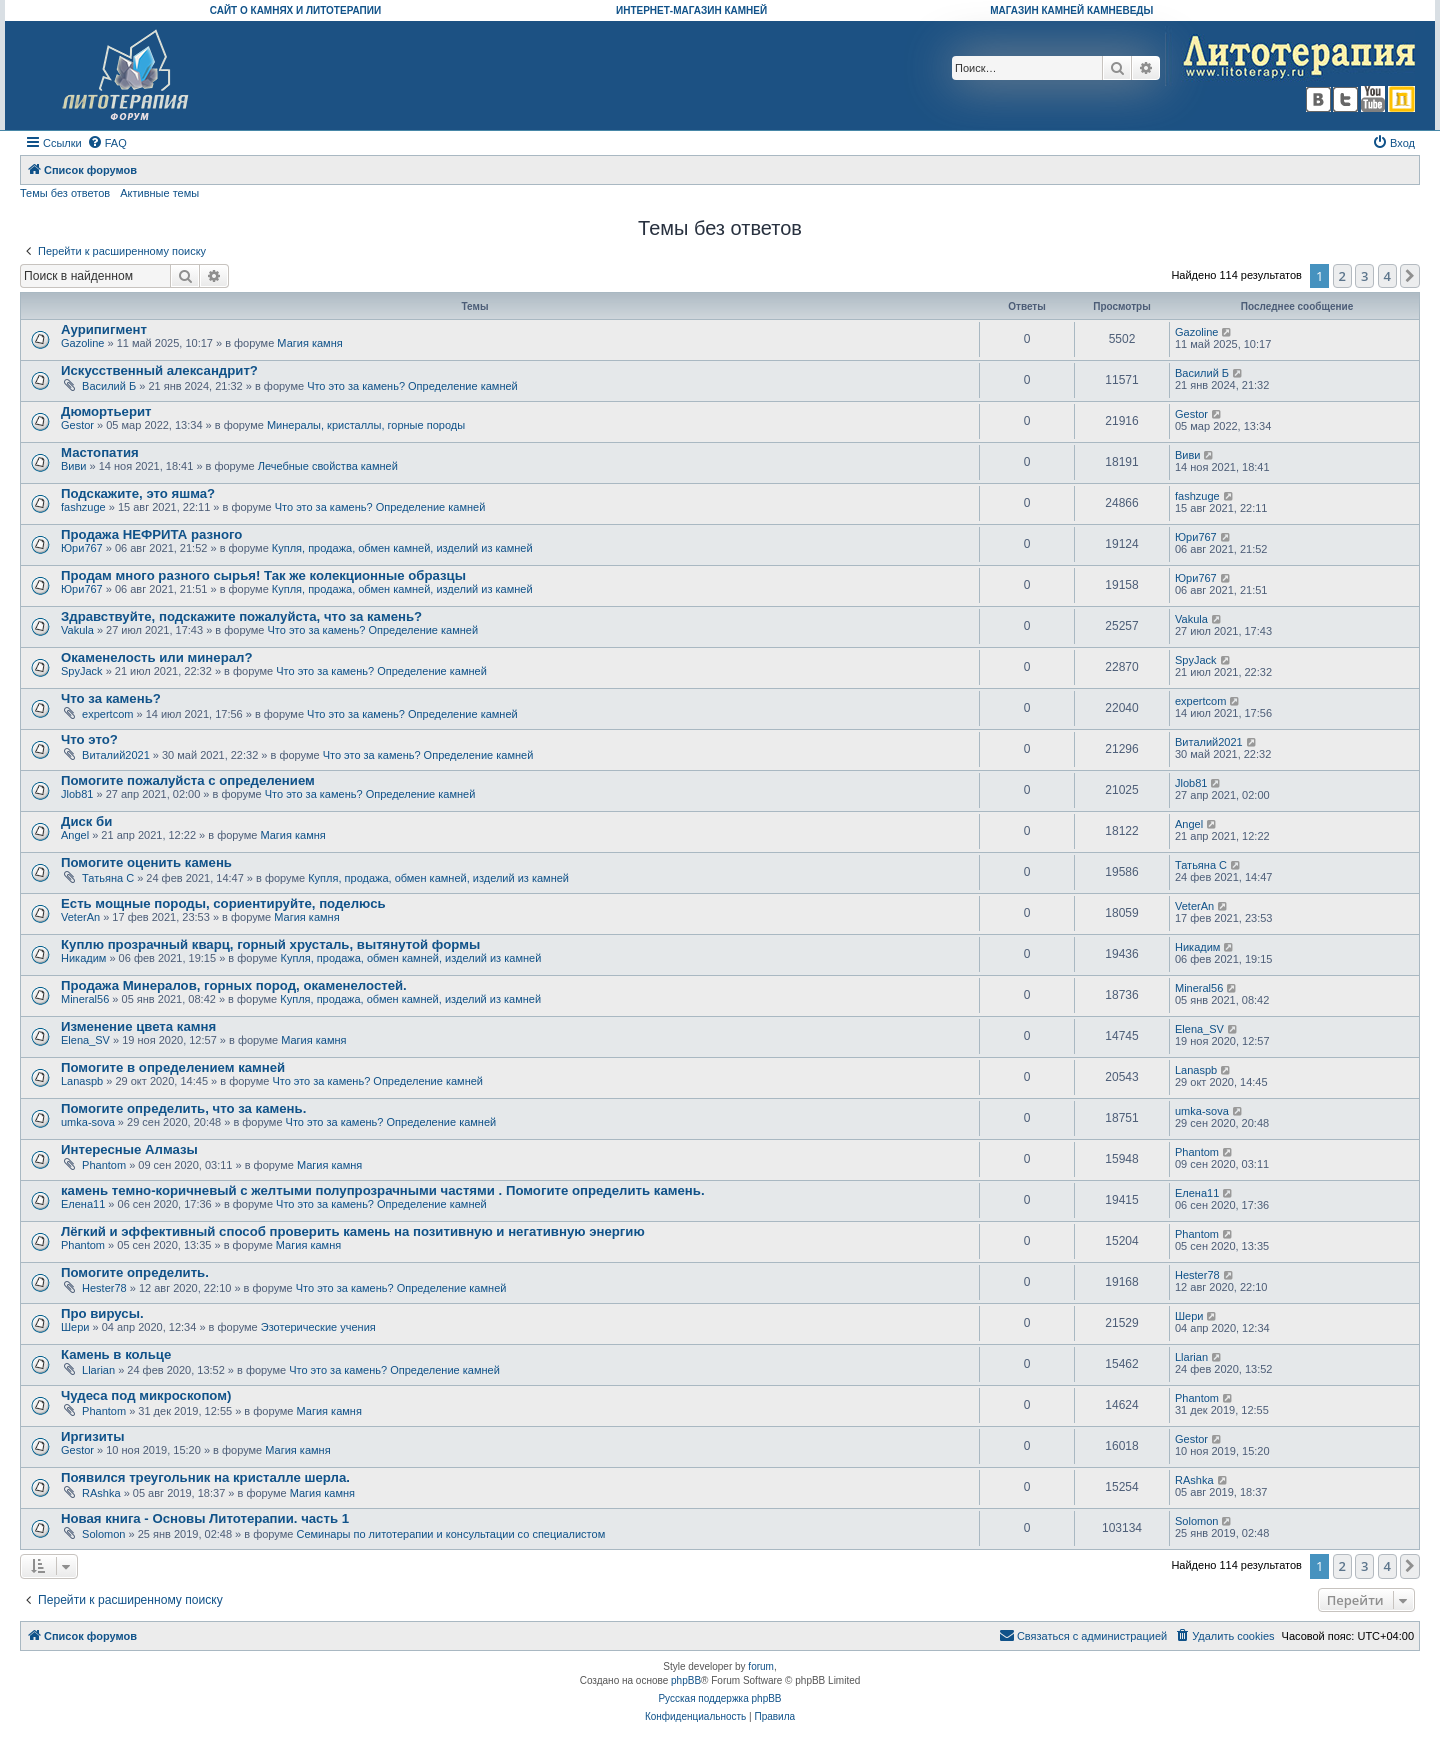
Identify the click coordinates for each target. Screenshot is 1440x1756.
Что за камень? (111, 698)
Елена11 (83, 1204)
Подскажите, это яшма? (138, 493)
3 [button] (1364, 276)
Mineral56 (85, 999)
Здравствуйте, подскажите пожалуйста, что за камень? (241, 616)
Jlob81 (77, 794)
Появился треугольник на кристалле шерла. (205, 1477)
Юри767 (82, 548)
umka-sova (88, 1122)
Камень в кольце (116, 1354)
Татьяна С (108, 878)
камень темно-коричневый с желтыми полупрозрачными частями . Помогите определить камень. (383, 1190)
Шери (75, 1327)
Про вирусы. (102, 1313)
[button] (1410, 276)
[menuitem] (107, 143)
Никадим (83, 958)
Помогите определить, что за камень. (183, 1108)
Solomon (103, 1534)
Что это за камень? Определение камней (412, 386)
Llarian (98, 1370)
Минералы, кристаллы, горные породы (366, 425)
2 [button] (1342, 276)
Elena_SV (85, 1040)
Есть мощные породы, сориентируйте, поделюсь (223, 903)
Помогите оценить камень (146, 862)
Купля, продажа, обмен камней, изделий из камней (402, 548)
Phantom (104, 1165)
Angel (75, 835)
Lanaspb (82, 1081)
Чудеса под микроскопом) (146, 1395)
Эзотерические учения (318, 1327)
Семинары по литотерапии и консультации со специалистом (450, 1534)
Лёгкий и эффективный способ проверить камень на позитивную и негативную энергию (353, 1231)
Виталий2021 (116, 755)
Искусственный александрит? (159, 370)
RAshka (101, 1493)
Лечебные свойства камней (328, 466)
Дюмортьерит (106, 411)
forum (761, 1666)
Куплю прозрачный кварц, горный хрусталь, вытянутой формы (270, 944)
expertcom (107, 714)
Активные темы (159, 193)
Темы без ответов (65, 193)
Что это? (89, 739)
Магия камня (309, 343)
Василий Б (109, 386)
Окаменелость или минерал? (156, 657)
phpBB (686, 1680)
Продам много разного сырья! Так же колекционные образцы (263, 575)
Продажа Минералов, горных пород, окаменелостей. (234, 985)
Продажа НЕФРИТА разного (151, 534)
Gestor (77, 425)
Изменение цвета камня (138, 1026)
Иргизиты (93, 1436)
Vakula (77, 630)
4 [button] (1387, 276)
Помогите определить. (135, 1272)
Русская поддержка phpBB (719, 1698)
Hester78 (104, 1288)
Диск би (86, 821)
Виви (73, 466)
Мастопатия (100, 452)
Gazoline (82, 343)
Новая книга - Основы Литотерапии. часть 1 (205, 1518)
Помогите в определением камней (173, 1067)
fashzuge (83, 507)
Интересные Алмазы (129, 1149)
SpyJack (82, 671)
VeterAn (80, 917)
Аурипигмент (104, 329)
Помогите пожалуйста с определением (188, 780)
